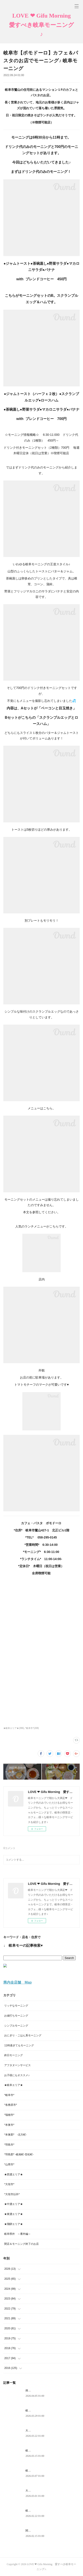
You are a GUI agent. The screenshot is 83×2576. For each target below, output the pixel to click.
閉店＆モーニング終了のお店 (21, 2243)
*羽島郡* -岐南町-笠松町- (19, 2154)
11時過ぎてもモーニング (19, 2045)
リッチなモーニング (16, 2005)
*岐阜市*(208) (32, 1728)
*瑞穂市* (9, 2114)
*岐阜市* (9, 2095)
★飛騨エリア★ (13, 2224)
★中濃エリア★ (13, 2204)
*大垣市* (9, 2184)
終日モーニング (13, 2055)
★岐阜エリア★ (13, 2085)
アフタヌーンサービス (17, 2065)
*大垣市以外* (11, 2194)
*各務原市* (10, 2104)
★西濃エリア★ (13, 2174)
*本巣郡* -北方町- (15, 2134)
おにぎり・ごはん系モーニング (22, 2035)
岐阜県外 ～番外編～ (17, 2233)
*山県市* (9, 2164)
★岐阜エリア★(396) (13, 1728)
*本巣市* (9, 2124)
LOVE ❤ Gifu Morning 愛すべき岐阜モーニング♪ (42, 24)
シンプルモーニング (16, 2025)
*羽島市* (9, 2144)
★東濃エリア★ (13, 2214)
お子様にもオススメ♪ (16, 2075)
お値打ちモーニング (16, 2015)
